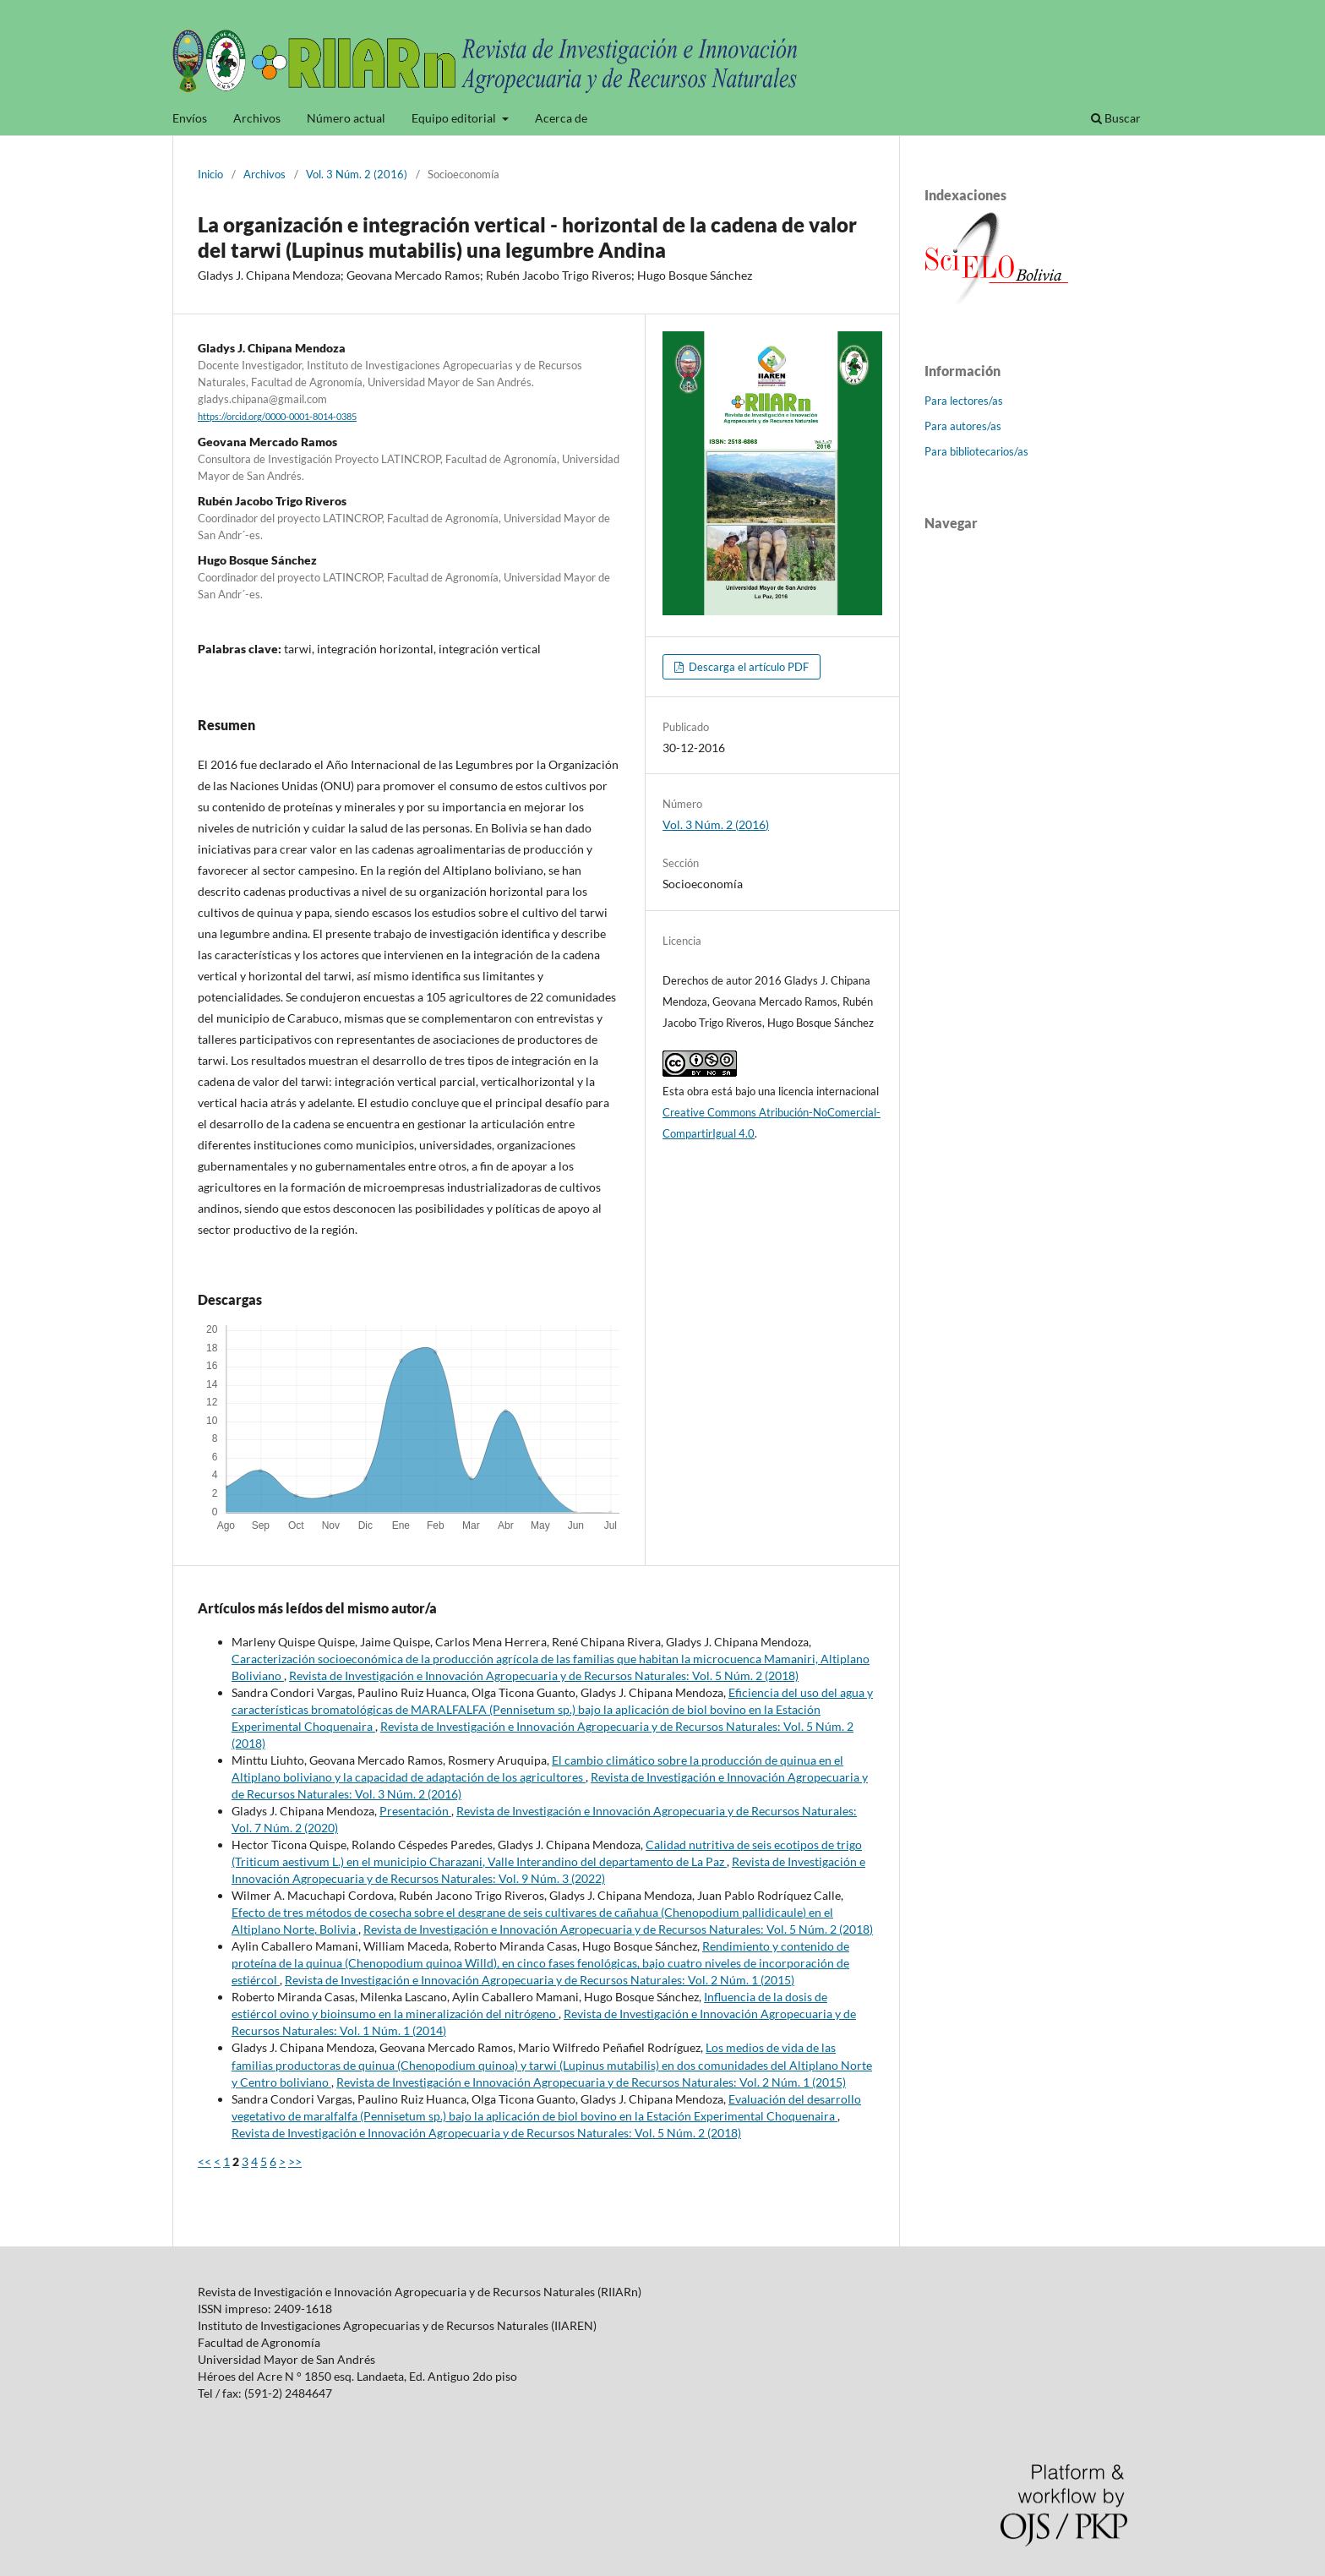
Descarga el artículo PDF (747, 667)
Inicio (210, 174)
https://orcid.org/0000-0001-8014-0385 (277, 417)
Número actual (346, 118)
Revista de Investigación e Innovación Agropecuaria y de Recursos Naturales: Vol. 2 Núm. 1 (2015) (539, 1980)
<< (204, 2161)
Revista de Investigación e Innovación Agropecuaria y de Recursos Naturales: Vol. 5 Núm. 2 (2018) (544, 1675)
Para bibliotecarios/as (976, 451)
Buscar (1116, 118)
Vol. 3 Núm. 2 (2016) (356, 174)
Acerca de (561, 118)
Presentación (415, 1811)
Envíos (189, 118)
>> (295, 2161)
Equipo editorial (455, 118)
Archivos (257, 118)
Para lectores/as (963, 400)
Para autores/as (962, 426)
